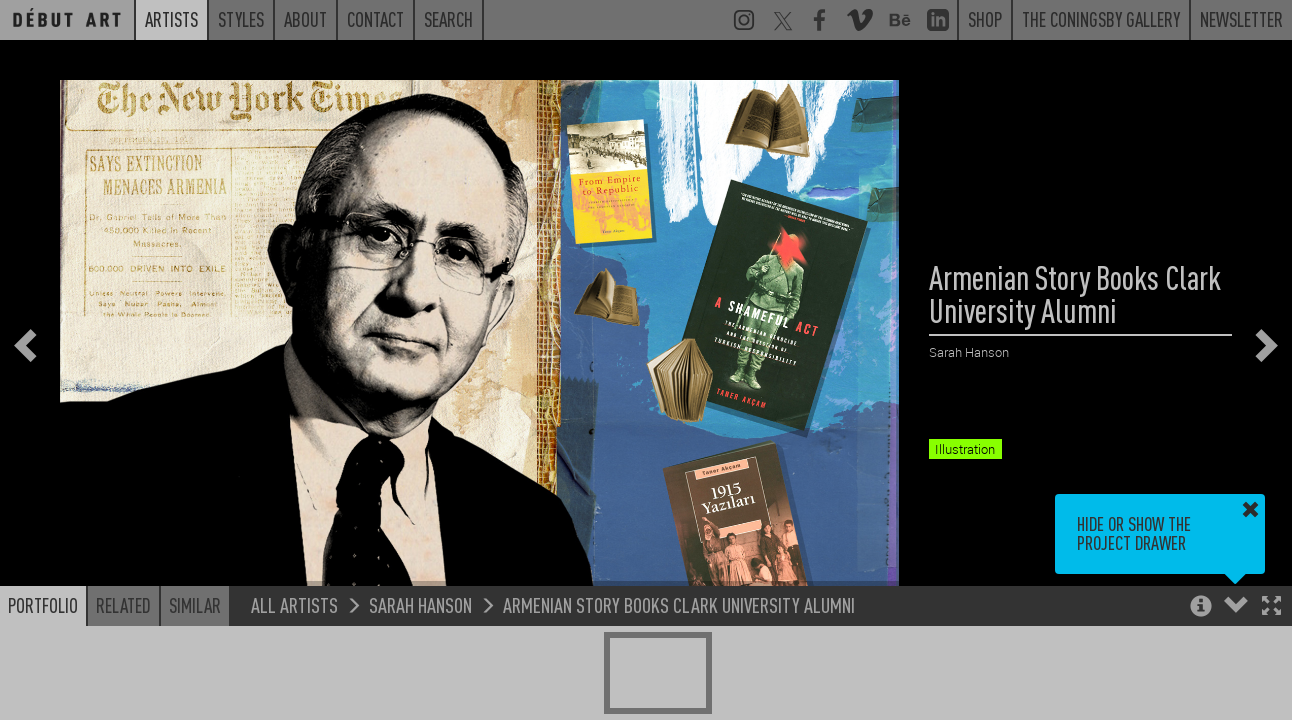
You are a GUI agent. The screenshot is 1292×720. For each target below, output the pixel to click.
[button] (1271, 607)
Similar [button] (195, 605)
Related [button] (123, 605)
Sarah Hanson (420, 604)
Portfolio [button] (43, 605)
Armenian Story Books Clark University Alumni (679, 604)
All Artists (294, 604)
